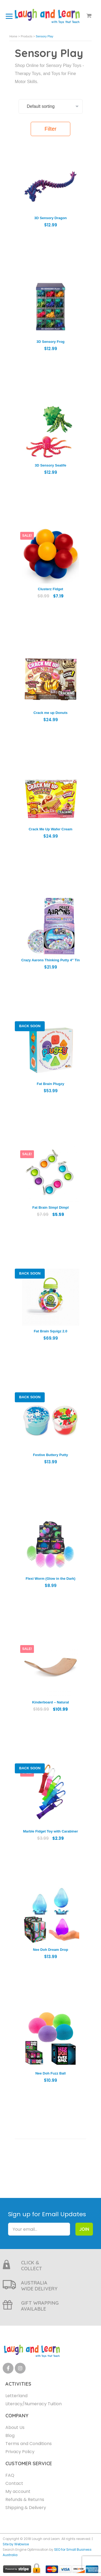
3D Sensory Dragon (50, 218)
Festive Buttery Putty (50, 1455)
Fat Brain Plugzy (50, 1084)
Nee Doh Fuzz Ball (50, 2073)
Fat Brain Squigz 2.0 (50, 1331)
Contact (14, 2483)
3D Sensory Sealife (50, 465)
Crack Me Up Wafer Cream (50, 829)
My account (17, 2491)
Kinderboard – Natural (50, 1702)
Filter (50, 129)
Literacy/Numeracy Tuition (33, 2404)
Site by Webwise (16, 2544)
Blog (10, 2435)
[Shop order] (51, 106)
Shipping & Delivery (25, 2507)
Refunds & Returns (24, 2499)
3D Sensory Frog (50, 342)
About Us (15, 2427)
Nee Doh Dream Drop (50, 1950)
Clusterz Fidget (50, 589)
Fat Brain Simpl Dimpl (50, 1207)
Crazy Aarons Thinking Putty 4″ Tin (50, 960)
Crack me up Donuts (50, 713)
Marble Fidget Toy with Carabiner (50, 1831)
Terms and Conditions (28, 2443)
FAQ (9, 2475)
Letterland (16, 2396)
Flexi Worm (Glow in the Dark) (50, 1579)
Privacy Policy (19, 2452)
